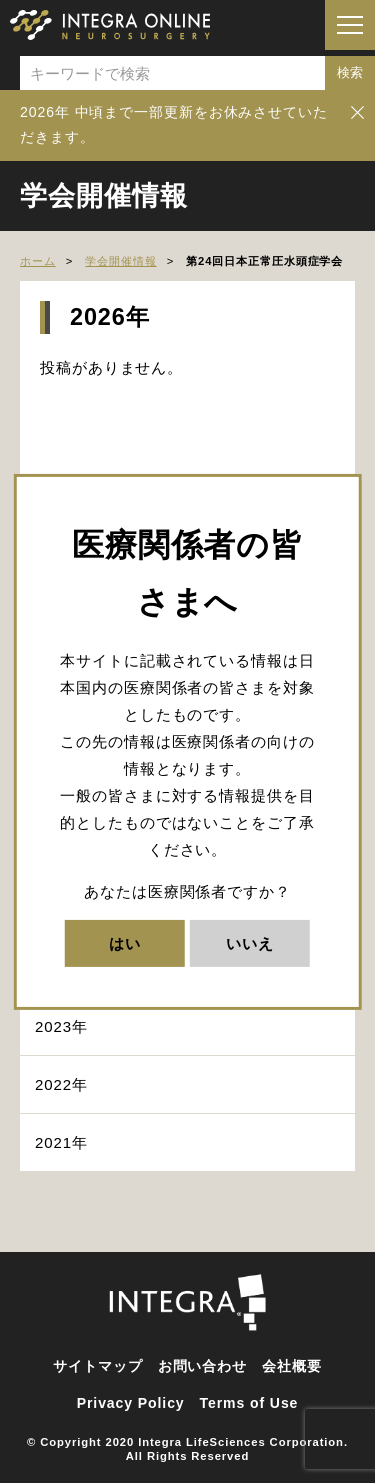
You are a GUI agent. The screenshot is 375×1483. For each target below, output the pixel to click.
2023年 (61, 1026)
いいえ (250, 943)
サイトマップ (97, 1366)
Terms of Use (249, 1403)
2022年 (61, 1084)
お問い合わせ (202, 1366)
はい (125, 943)
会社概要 (292, 1366)
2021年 (61, 1142)
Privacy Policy (131, 1403)
